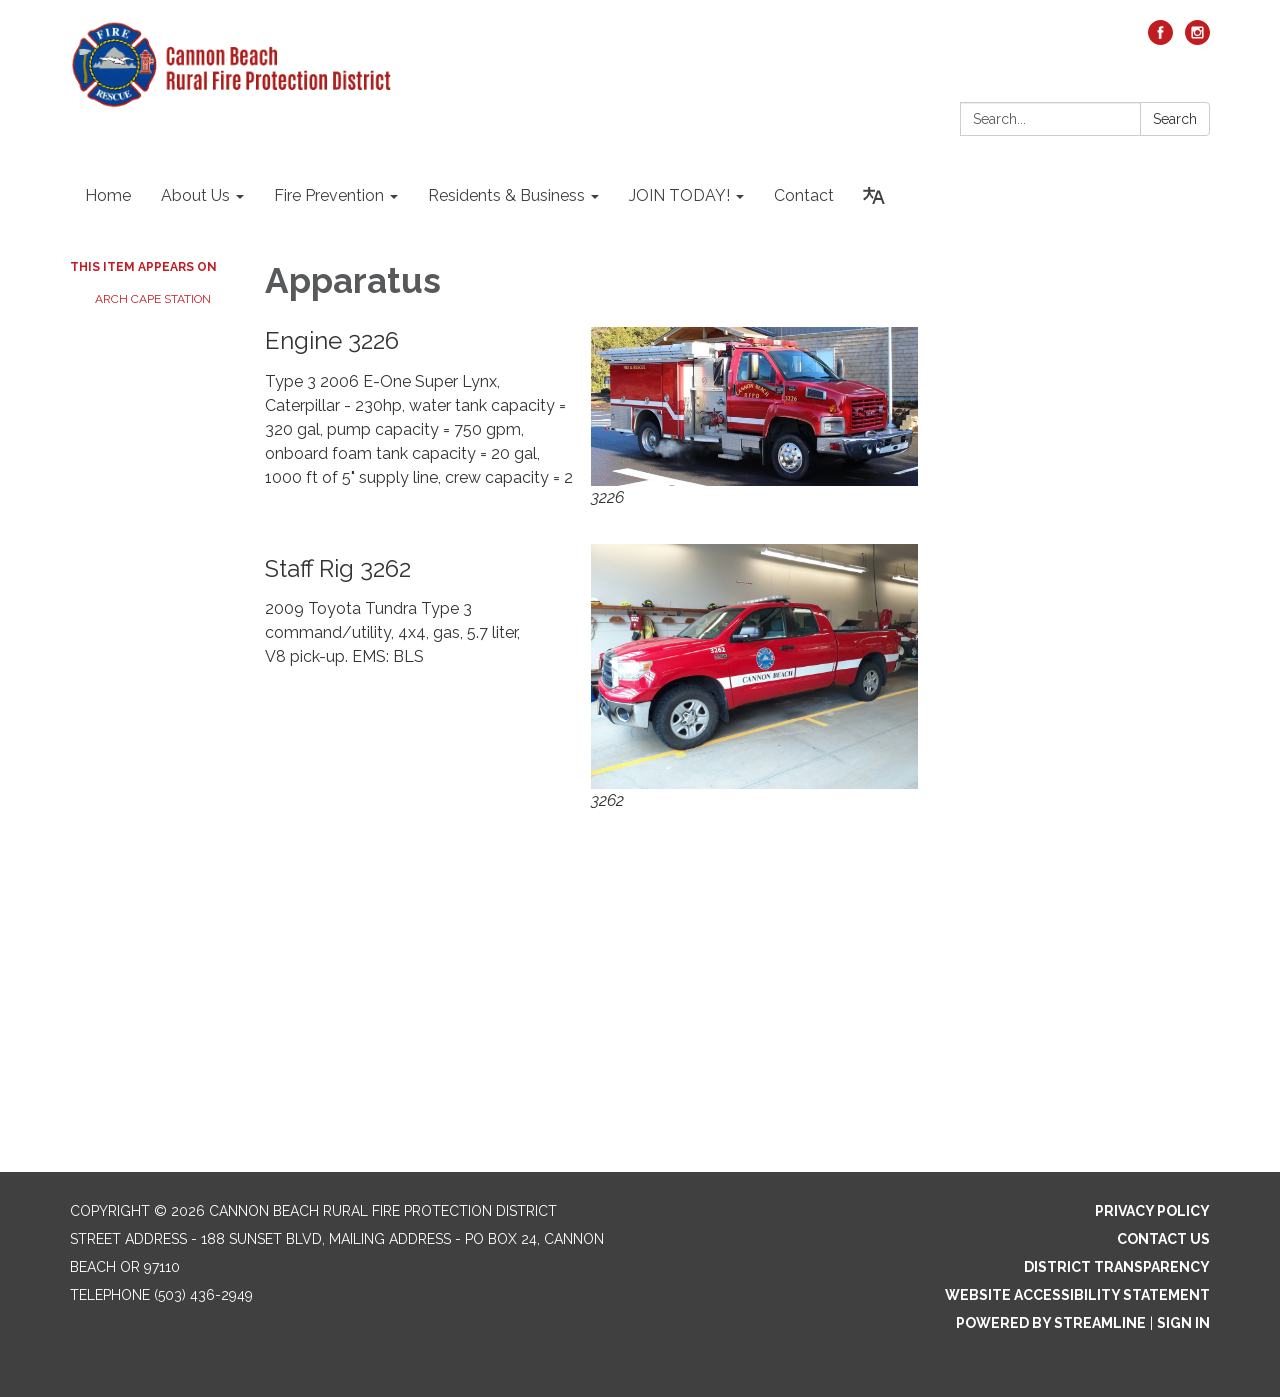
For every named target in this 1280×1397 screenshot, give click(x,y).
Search (1175, 119)
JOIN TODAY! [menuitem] (679, 195)
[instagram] (1197, 39)
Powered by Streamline (1051, 1323)
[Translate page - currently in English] (874, 196)
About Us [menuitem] (195, 195)
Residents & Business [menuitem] (506, 195)
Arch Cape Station (153, 299)
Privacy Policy (1152, 1211)
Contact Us (1163, 1239)
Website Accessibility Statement (1077, 1295)
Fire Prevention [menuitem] (329, 195)
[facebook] (1160, 39)
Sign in (1183, 1323)
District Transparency (1117, 1267)
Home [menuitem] (108, 195)
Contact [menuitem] (804, 195)
